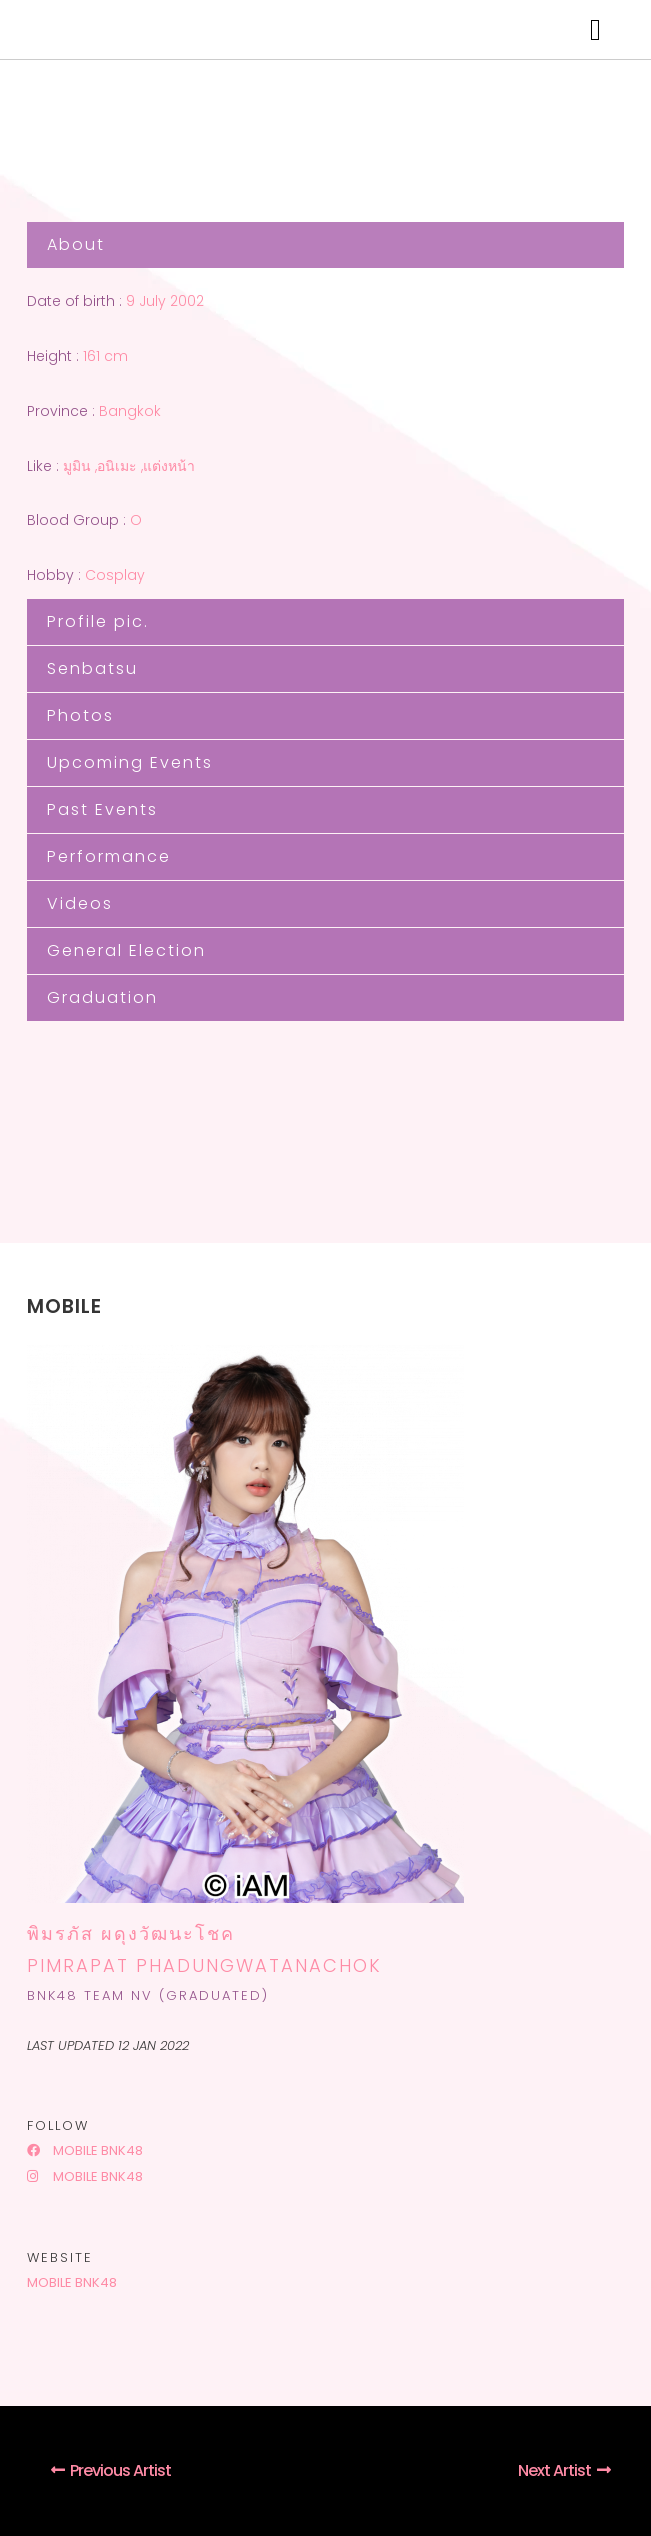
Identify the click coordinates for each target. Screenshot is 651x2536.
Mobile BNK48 (85, 2150)
